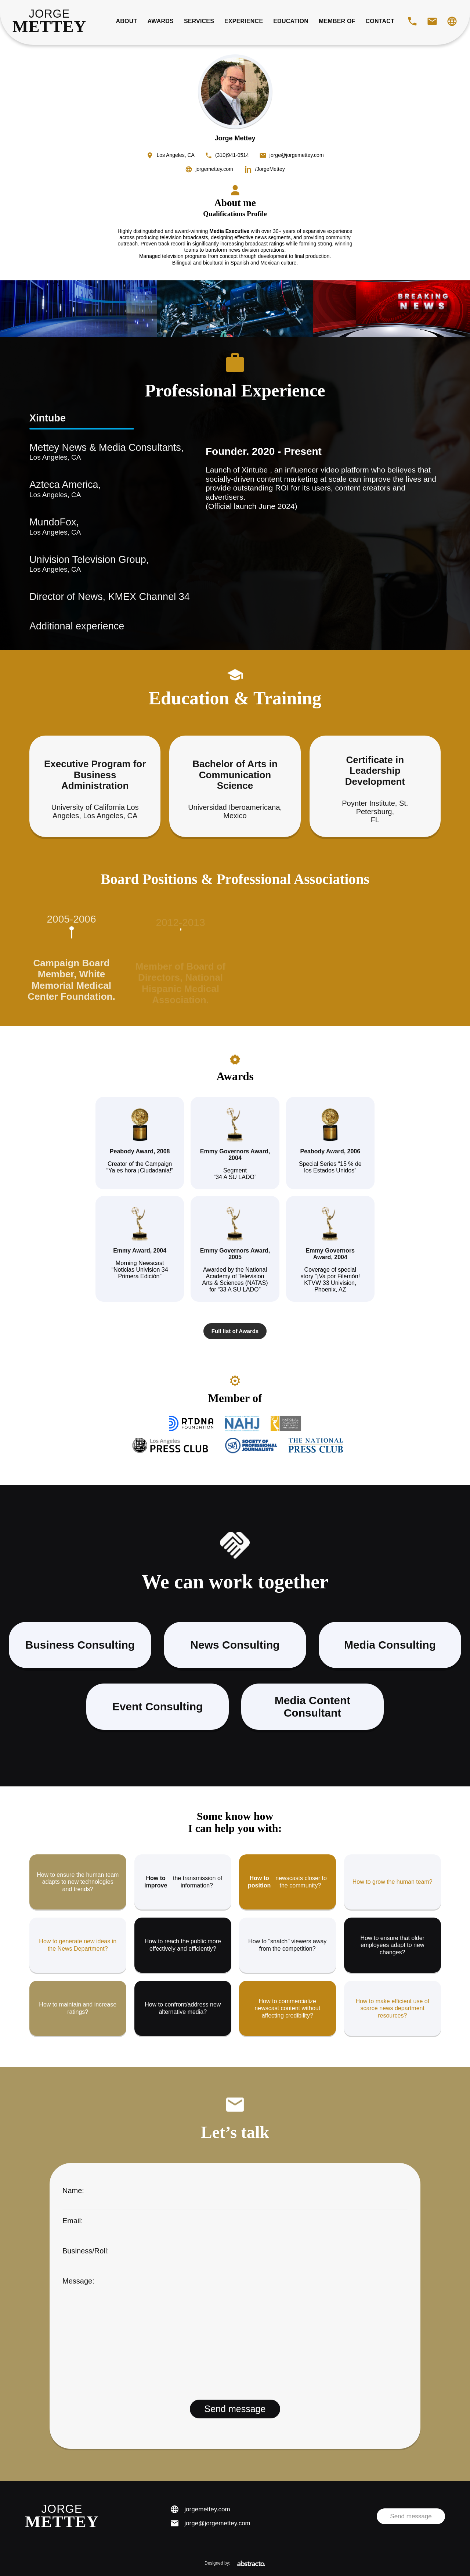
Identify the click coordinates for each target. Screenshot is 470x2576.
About (126, 21)
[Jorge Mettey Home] (49, 21)
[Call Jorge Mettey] (412, 21)
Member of (337, 21)
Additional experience (76, 626)
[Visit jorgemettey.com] (209, 169)
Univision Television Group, (95, 564)
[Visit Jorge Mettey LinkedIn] (265, 169)
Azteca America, (95, 489)
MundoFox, (95, 526)
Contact (380, 21)
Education (290, 21)
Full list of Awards (235, 1331)
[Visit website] (452, 21)
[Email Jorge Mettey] (432, 21)
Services (199, 21)
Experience (243, 21)
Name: (235, 2196)
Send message (410, 2516)
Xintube (47, 418)
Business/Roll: (235, 2256)
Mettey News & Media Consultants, (95, 452)
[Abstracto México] (251, 2563)
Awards (160, 21)
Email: (235, 2226)
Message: (235, 2334)
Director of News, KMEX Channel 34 (95, 596)
